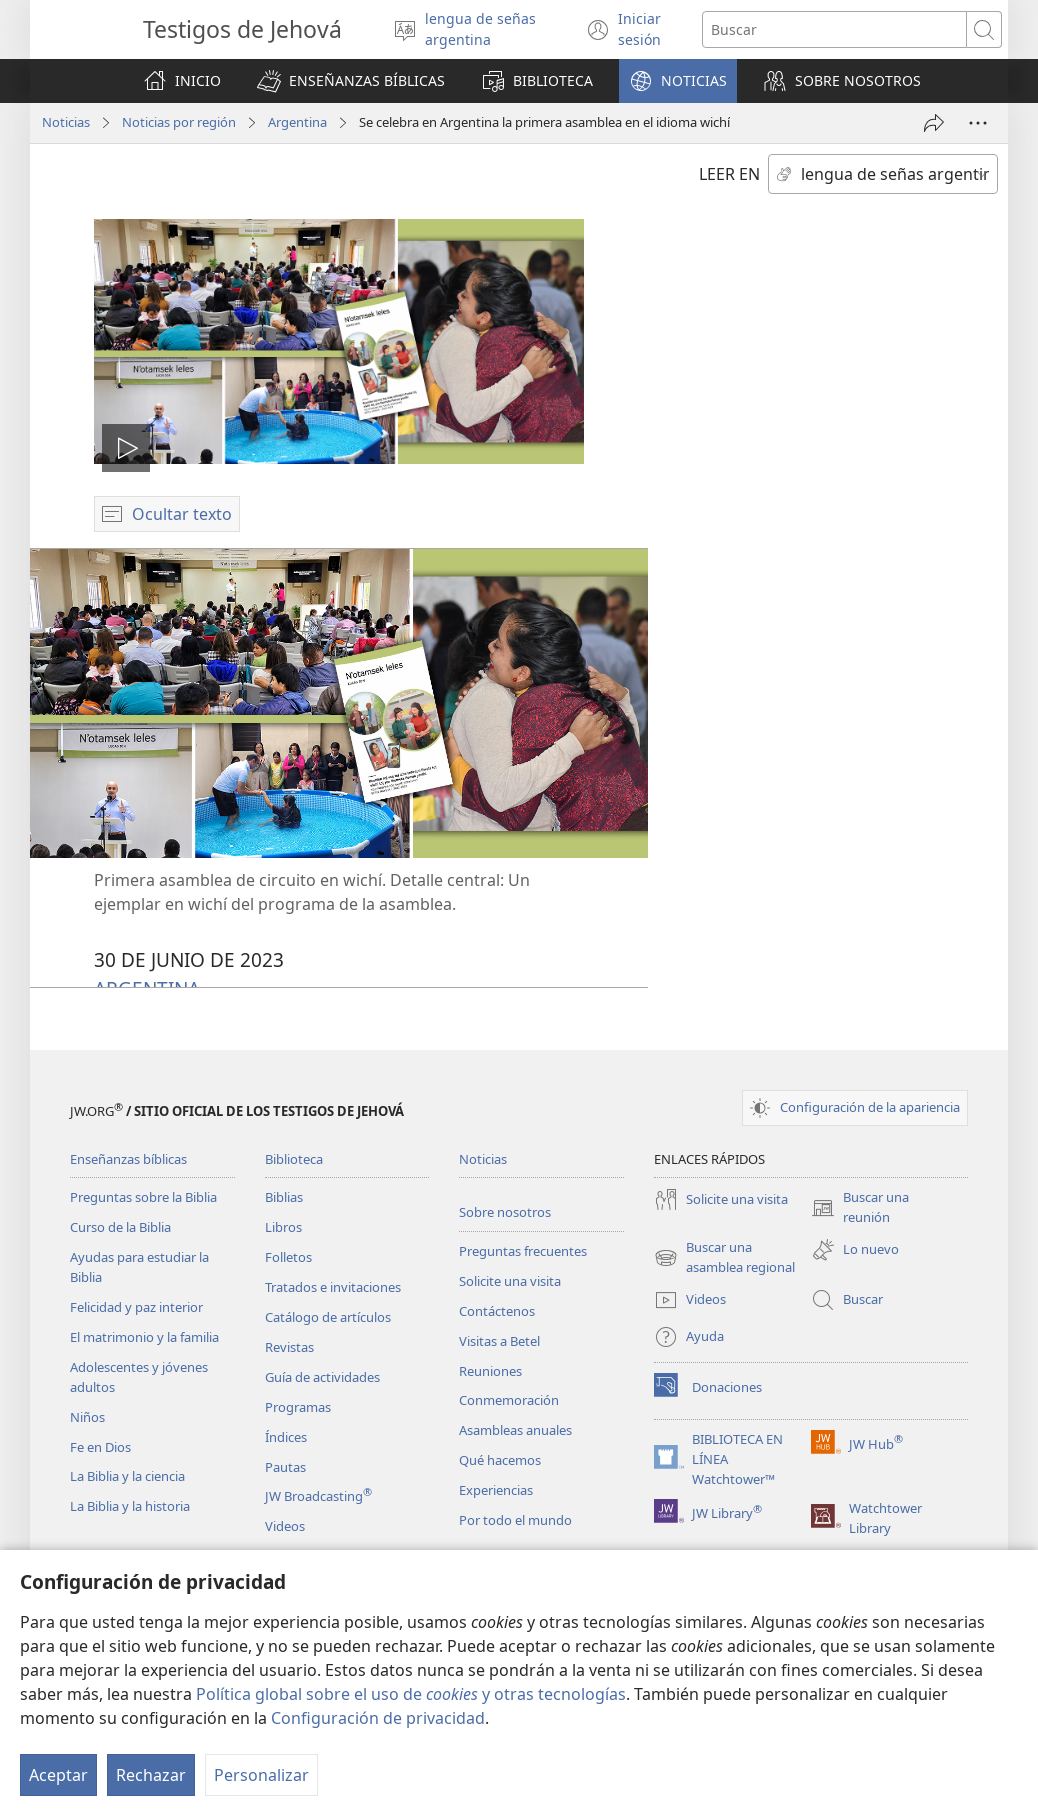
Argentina (297, 122)
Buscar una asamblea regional (724, 1258)
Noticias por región (179, 122)
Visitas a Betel (499, 1341)
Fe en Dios (100, 1447)
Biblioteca (294, 1159)
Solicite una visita (510, 1281)
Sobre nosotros (505, 1212)
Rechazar (151, 1775)
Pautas (285, 1467)
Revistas (289, 1347)
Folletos (288, 1257)
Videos (285, 1526)
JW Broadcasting (318, 1496)
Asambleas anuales (515, 1430)
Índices (286, 1437)
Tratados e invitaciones (333, 1287)
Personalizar (261, 1775)
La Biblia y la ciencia (127, 1476)
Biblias (284, 1197)
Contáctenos (497, 1311)
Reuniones (490, 1371)
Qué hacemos (500, 1460)
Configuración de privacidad (378, 1718)
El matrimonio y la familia (144, 1337)
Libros (283, 1227)
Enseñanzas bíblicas (128, 1159)
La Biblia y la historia (130, 1506)
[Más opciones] (978, 123)
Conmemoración (509, 1400)
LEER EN (729, 174)
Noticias (66, 122)
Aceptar (58, 1775)
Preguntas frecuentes (523, 1251)
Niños (87, 1417)
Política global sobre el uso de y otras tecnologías (411, 1694)
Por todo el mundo (515, 1520)
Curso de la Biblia (120, 1227)
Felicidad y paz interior (136, 1307)
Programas (298, 1407)
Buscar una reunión (860, 1208)
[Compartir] (934, 123)
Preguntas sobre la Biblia (143, 1197)
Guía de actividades (322, 1377)
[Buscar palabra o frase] (834, 29)
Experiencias (496, 1490)
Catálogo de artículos (328, 1317)
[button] (351, 81)
